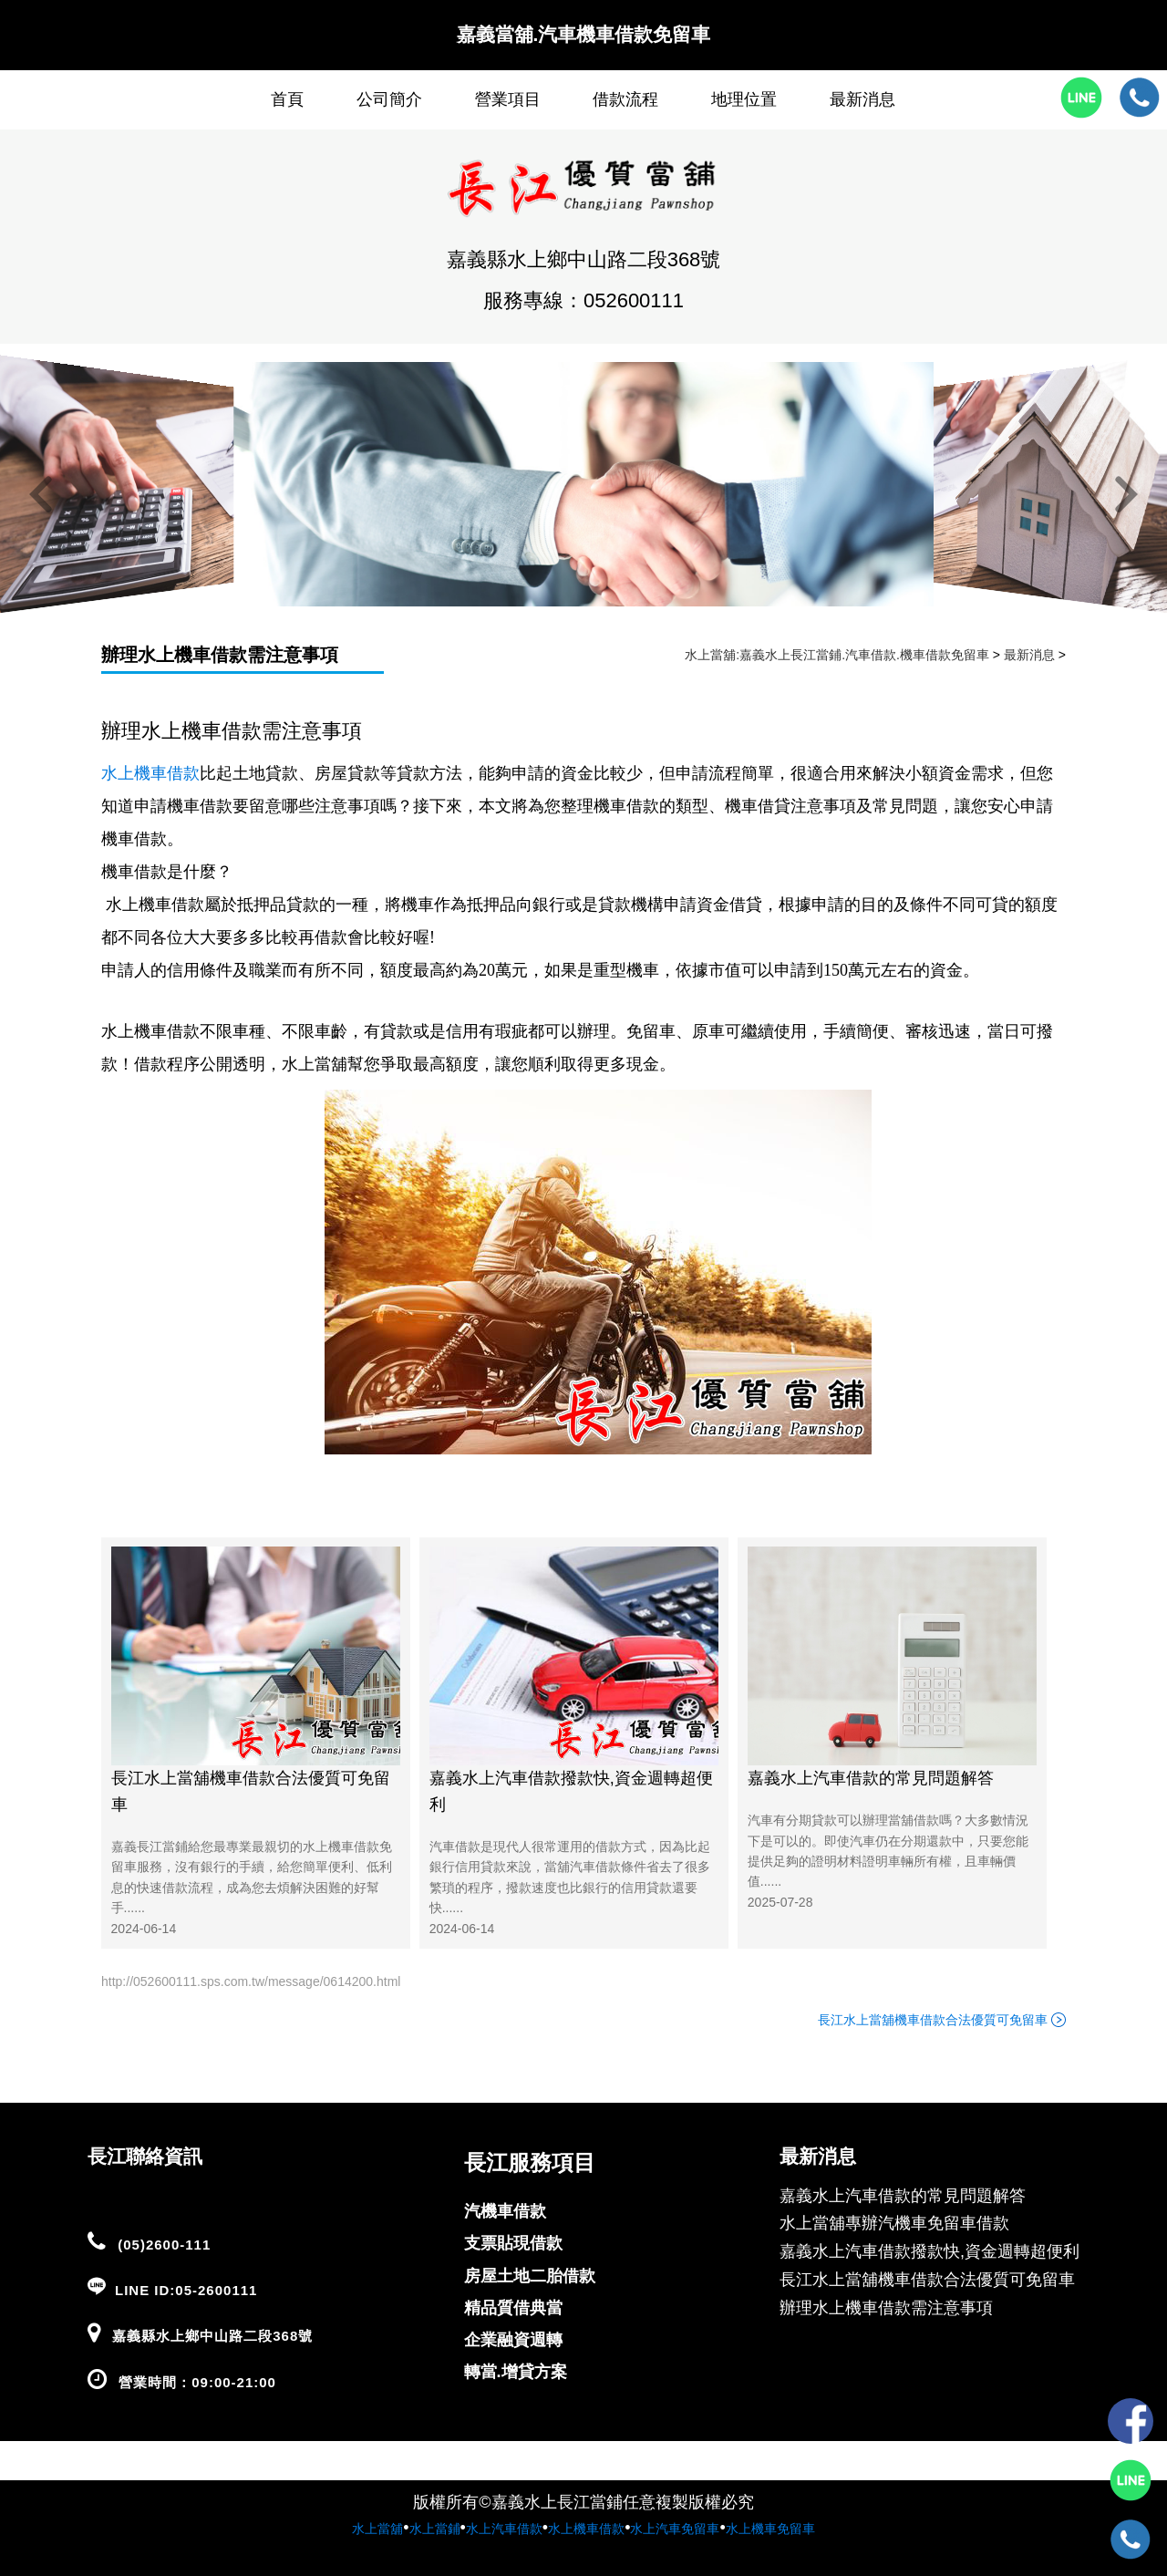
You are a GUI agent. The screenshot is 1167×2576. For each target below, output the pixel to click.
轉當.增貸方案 (515, 2372)
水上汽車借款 (504, 2528)
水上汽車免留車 (674, 2528)
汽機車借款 (505, 2211)
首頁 (287, 99)
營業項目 (508, 99)
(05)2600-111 (164, 2244)
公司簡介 (389, 99)
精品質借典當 (513, 2308)
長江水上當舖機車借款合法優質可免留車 (250, 1791)
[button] (41, 495)
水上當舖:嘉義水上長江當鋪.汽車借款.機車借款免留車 (837, 654)
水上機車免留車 (770, 2528)
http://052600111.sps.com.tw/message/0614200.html (250, 1981)
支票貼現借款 (513, 2243)
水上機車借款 (586, 2528)
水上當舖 (377, 2528)
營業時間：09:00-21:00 (197, 2382)
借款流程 (625, 99)
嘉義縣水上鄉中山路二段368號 (212, 2335)
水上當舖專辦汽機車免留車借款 (894, 2223)
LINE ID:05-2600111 (186, 2290)
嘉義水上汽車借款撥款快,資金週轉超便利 (571, 1791)
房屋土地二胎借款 (529, 2276)
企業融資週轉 (513, 2340)
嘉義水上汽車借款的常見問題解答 (871, 1778)
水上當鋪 (434, 2528)
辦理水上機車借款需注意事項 (219, 655)
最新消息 (862, 99)
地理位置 (744, 99)
